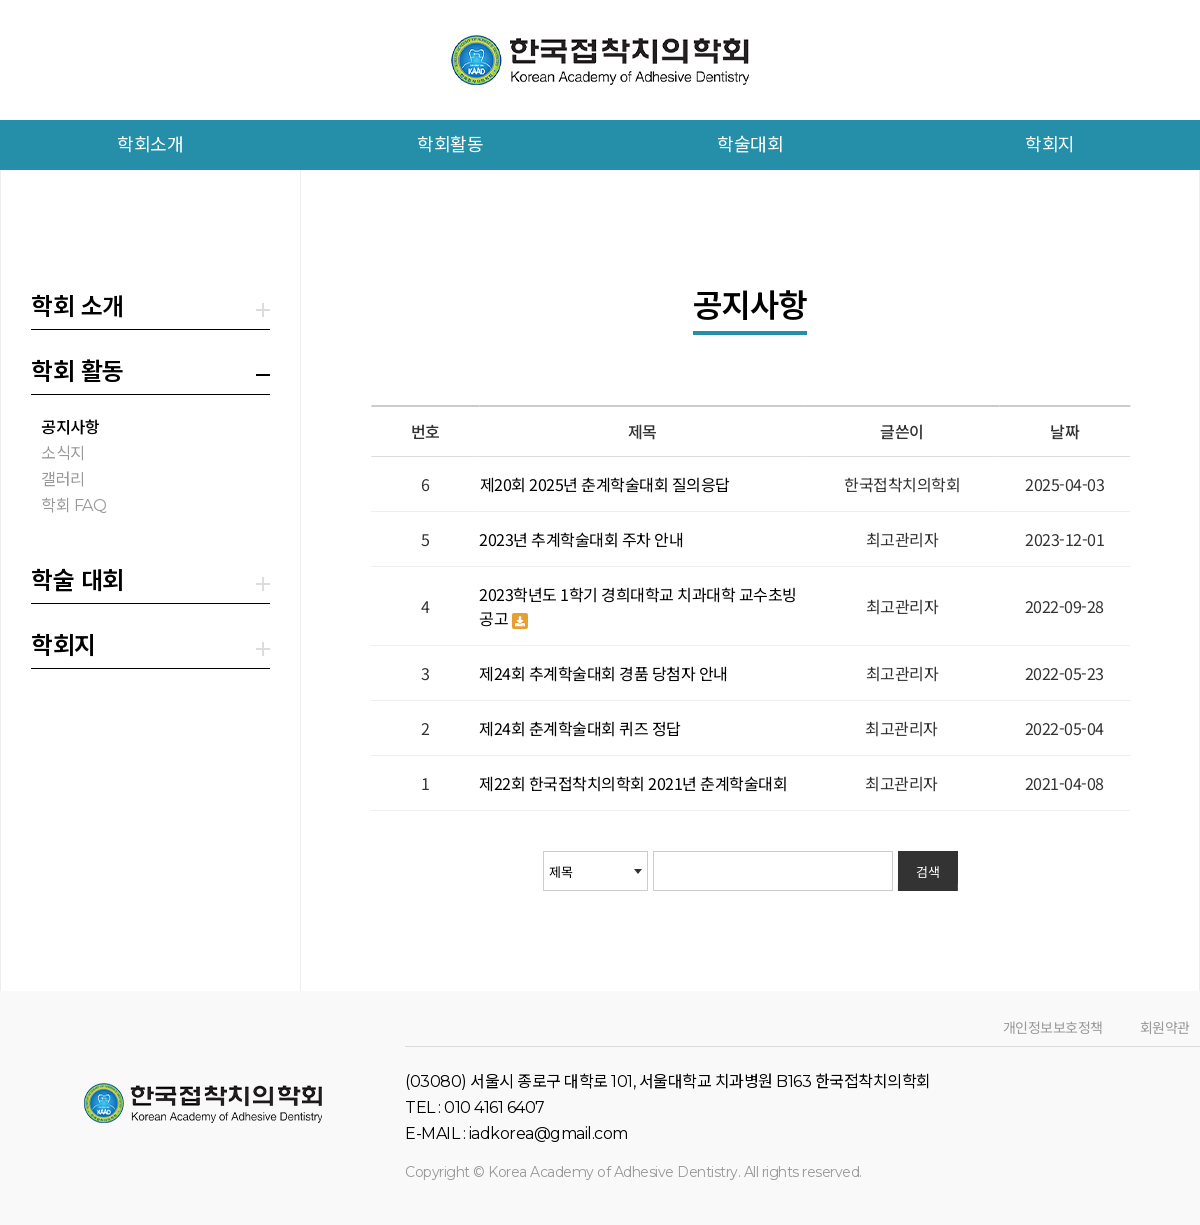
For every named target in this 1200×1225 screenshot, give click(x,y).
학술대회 (750, 145)
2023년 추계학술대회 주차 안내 (581, 539)
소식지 (63, 453)
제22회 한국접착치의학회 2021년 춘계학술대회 (633, 783)
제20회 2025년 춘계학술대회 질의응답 (604, 484)
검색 (927, 871)
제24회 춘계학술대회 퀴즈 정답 (580, 728)
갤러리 (63, 479)
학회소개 (150, 145)
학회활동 (450, 145)
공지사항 (70, 427)
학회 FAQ (73, 505)
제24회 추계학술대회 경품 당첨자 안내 (603, 673)
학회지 (1050, 145)
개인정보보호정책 (1052, 1028)
